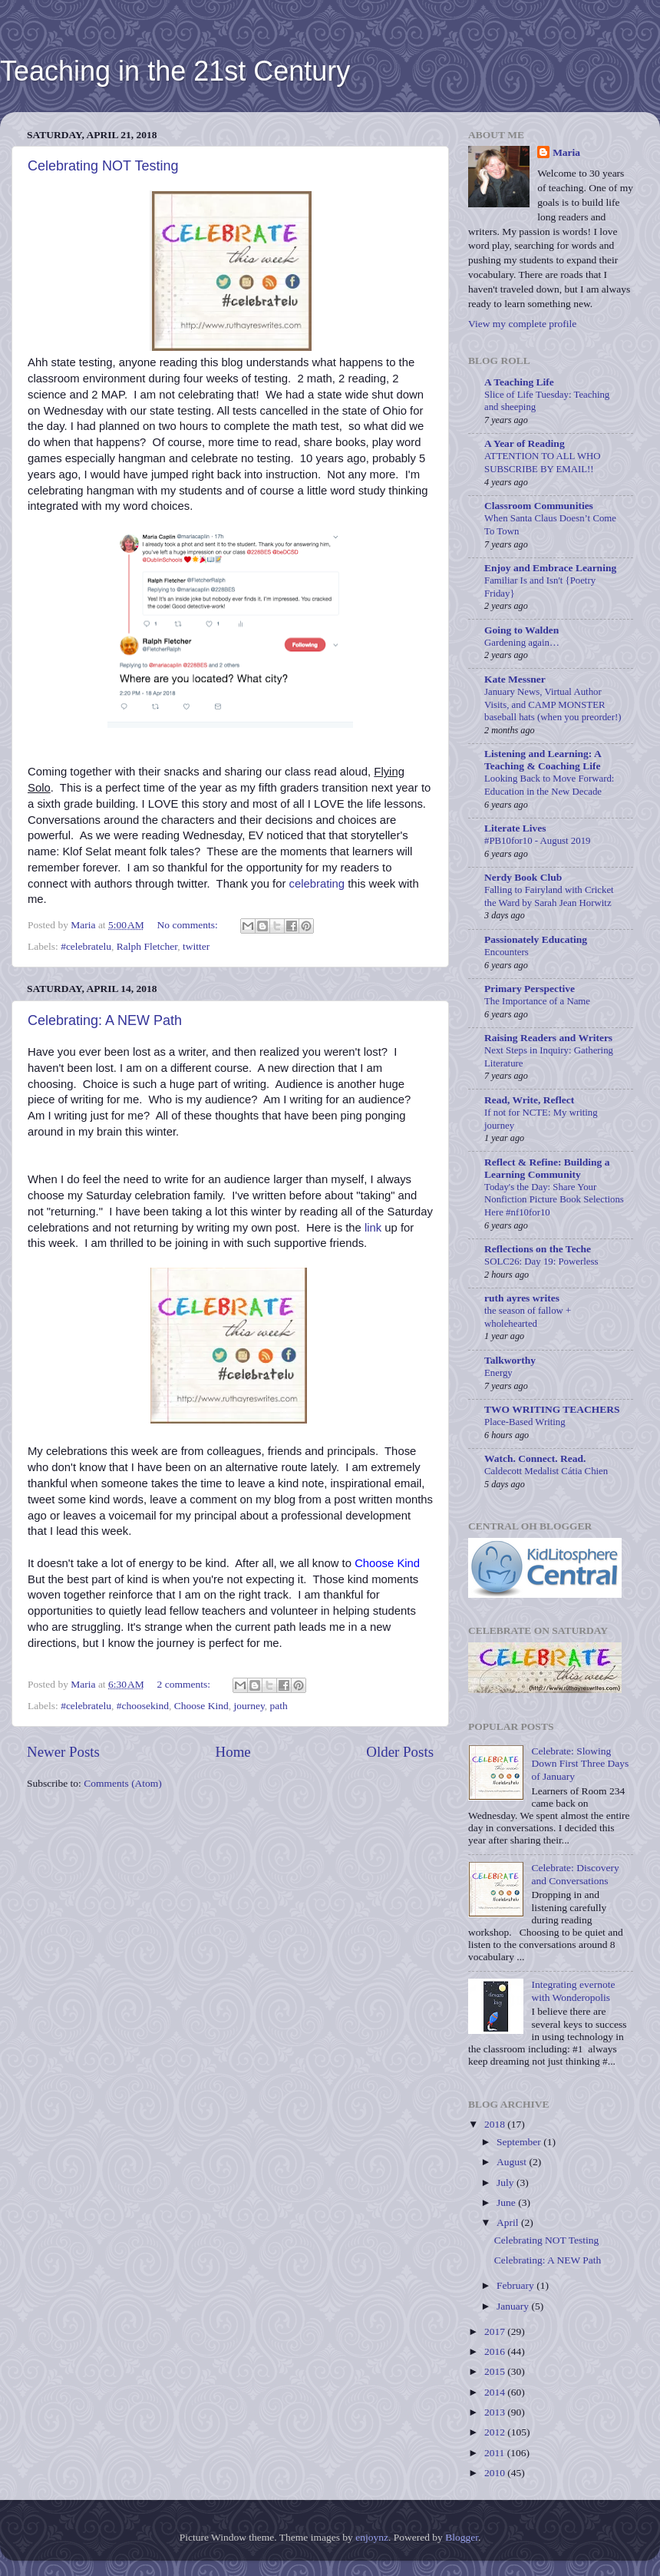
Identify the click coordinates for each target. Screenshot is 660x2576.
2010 (495, 2472)
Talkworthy (510, 1360)
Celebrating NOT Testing (103, 166)
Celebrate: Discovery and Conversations (575, 1874)
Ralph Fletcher (147, 946)
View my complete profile (522, 323)
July (506, 2182)
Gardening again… (521, 642)
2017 (495, 2331)
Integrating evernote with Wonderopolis (573, 1990)
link (373, 1228)
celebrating (317, 884)
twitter (196, 946)
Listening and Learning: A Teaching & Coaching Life (542, 760)
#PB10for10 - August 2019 (537, 840)
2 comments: (185, 1684)
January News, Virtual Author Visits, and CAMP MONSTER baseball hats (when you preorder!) (553, 704)
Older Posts (400, 1752)
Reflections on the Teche (537, 1249)
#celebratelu (86, 946)
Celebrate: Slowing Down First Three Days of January (580, 1763)
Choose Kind (201, 1705)
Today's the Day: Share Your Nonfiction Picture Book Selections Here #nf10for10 (554, 1200)
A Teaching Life (519, 382)
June (507, 2202)
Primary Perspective (529, 988)
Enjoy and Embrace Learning (550, 568)
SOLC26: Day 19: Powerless (541, 1261)
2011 (495, 2453)
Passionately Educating (535, 939)
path (279, 1705)
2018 (495, 2124)
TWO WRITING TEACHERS (552, 1409)
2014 (495, 2392)
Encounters (506, 952)
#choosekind (143, 1705)
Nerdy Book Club (523, 877)
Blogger (461, 2537)
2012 (495, 2432)
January (514, 2306)
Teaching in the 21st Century (175, 71)
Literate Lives (515, 828)
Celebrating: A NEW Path (105, 1020)
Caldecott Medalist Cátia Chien (546, 1471)
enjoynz (371, 2537)
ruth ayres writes (521, 1298)
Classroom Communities (538, 505)
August (513, 2162)
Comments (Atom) (123, 1783)
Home (233, 1752)
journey (248, 1705)
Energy (498, 1372)
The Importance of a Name (537, 1001)
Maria (566, 152)
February (516, 2285)
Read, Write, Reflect (529, 1100)
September (520, 2142)
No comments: (189, 925)
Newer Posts (63, 1752)
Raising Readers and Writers (548, 1037)
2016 (495, 2351)
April (509, 2222)
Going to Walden (521, 630)
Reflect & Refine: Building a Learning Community (546, 1168)
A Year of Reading (524, 443)
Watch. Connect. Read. (535, 1458)
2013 (495, 2412)
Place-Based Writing (525, 1422)
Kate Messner (515, 679)
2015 (495, 2371)
